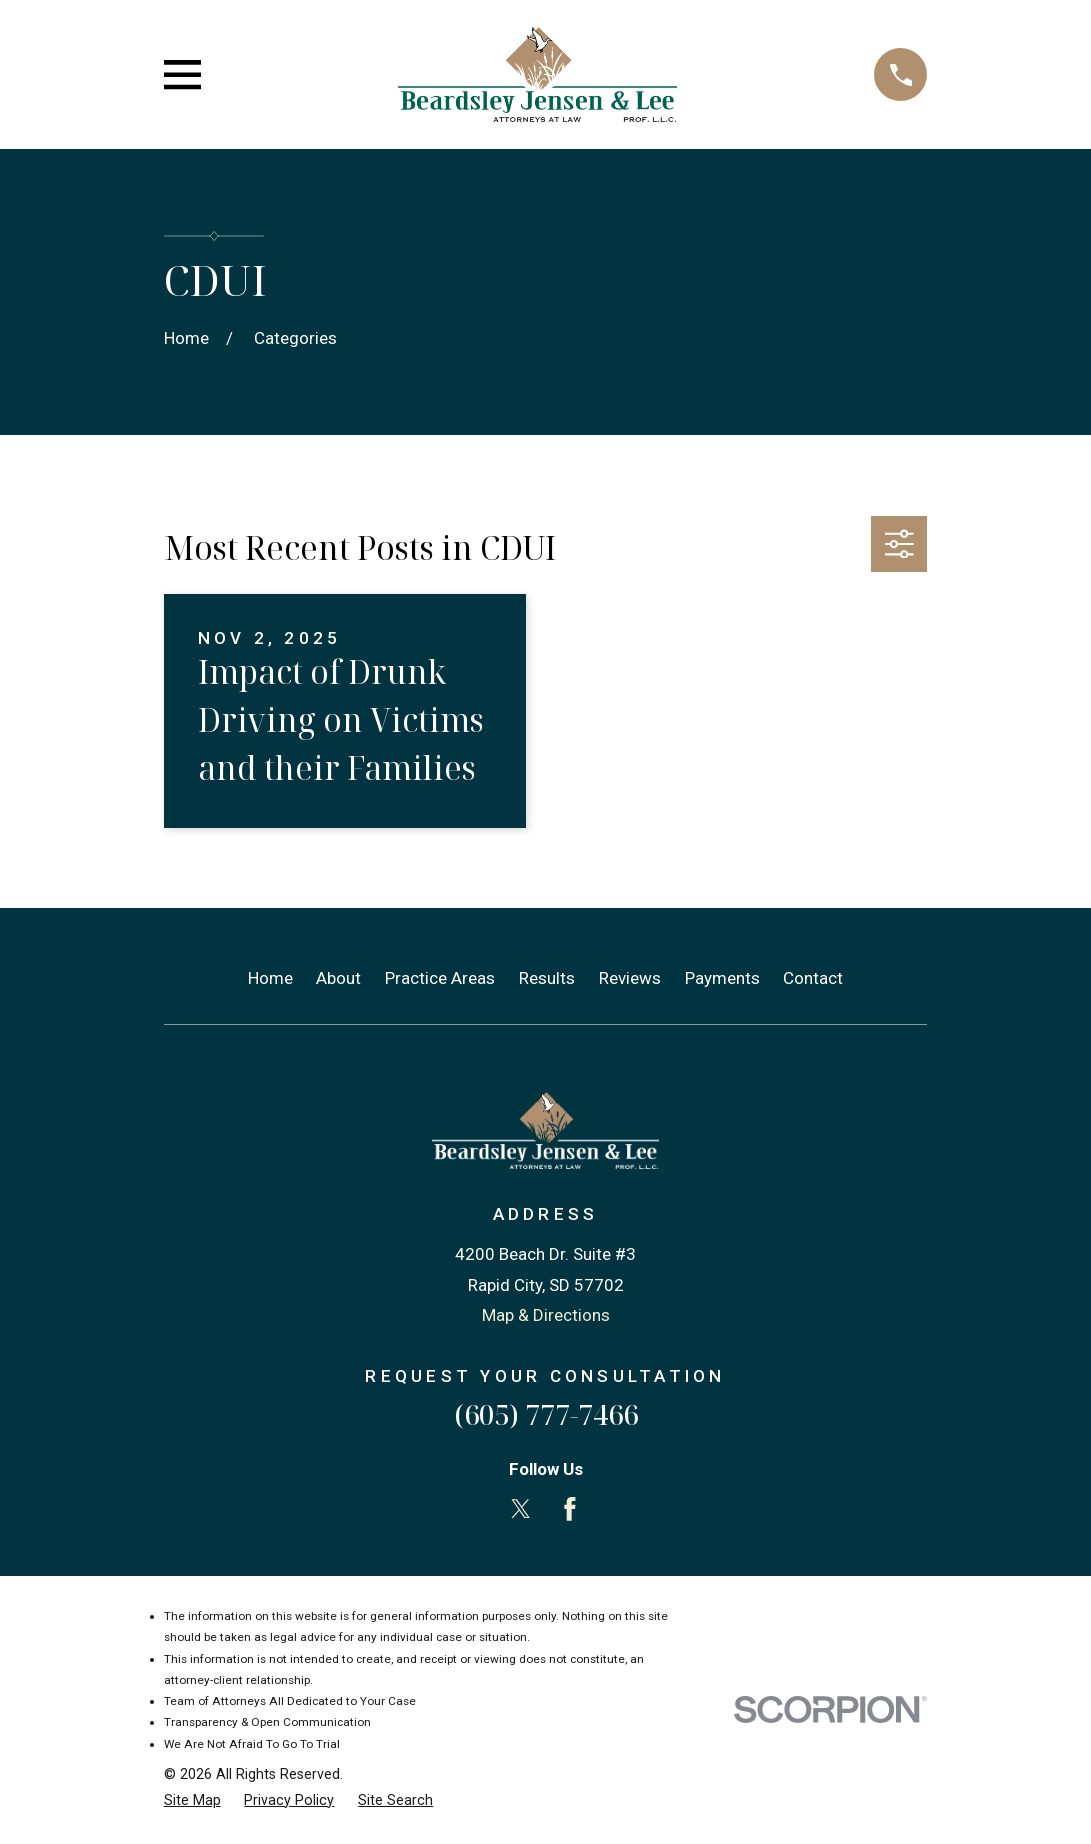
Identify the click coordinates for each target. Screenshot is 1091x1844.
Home (270, 978)
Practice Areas (440, 978)
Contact (813, 978)
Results (547, 978)
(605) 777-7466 (546, 1414)
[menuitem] (192, 1801)
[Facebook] (570, 1509)
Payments (722, 978)
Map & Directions (546, 1315)
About (338, 978)
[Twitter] (521, 1509)
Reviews (630, 978)
